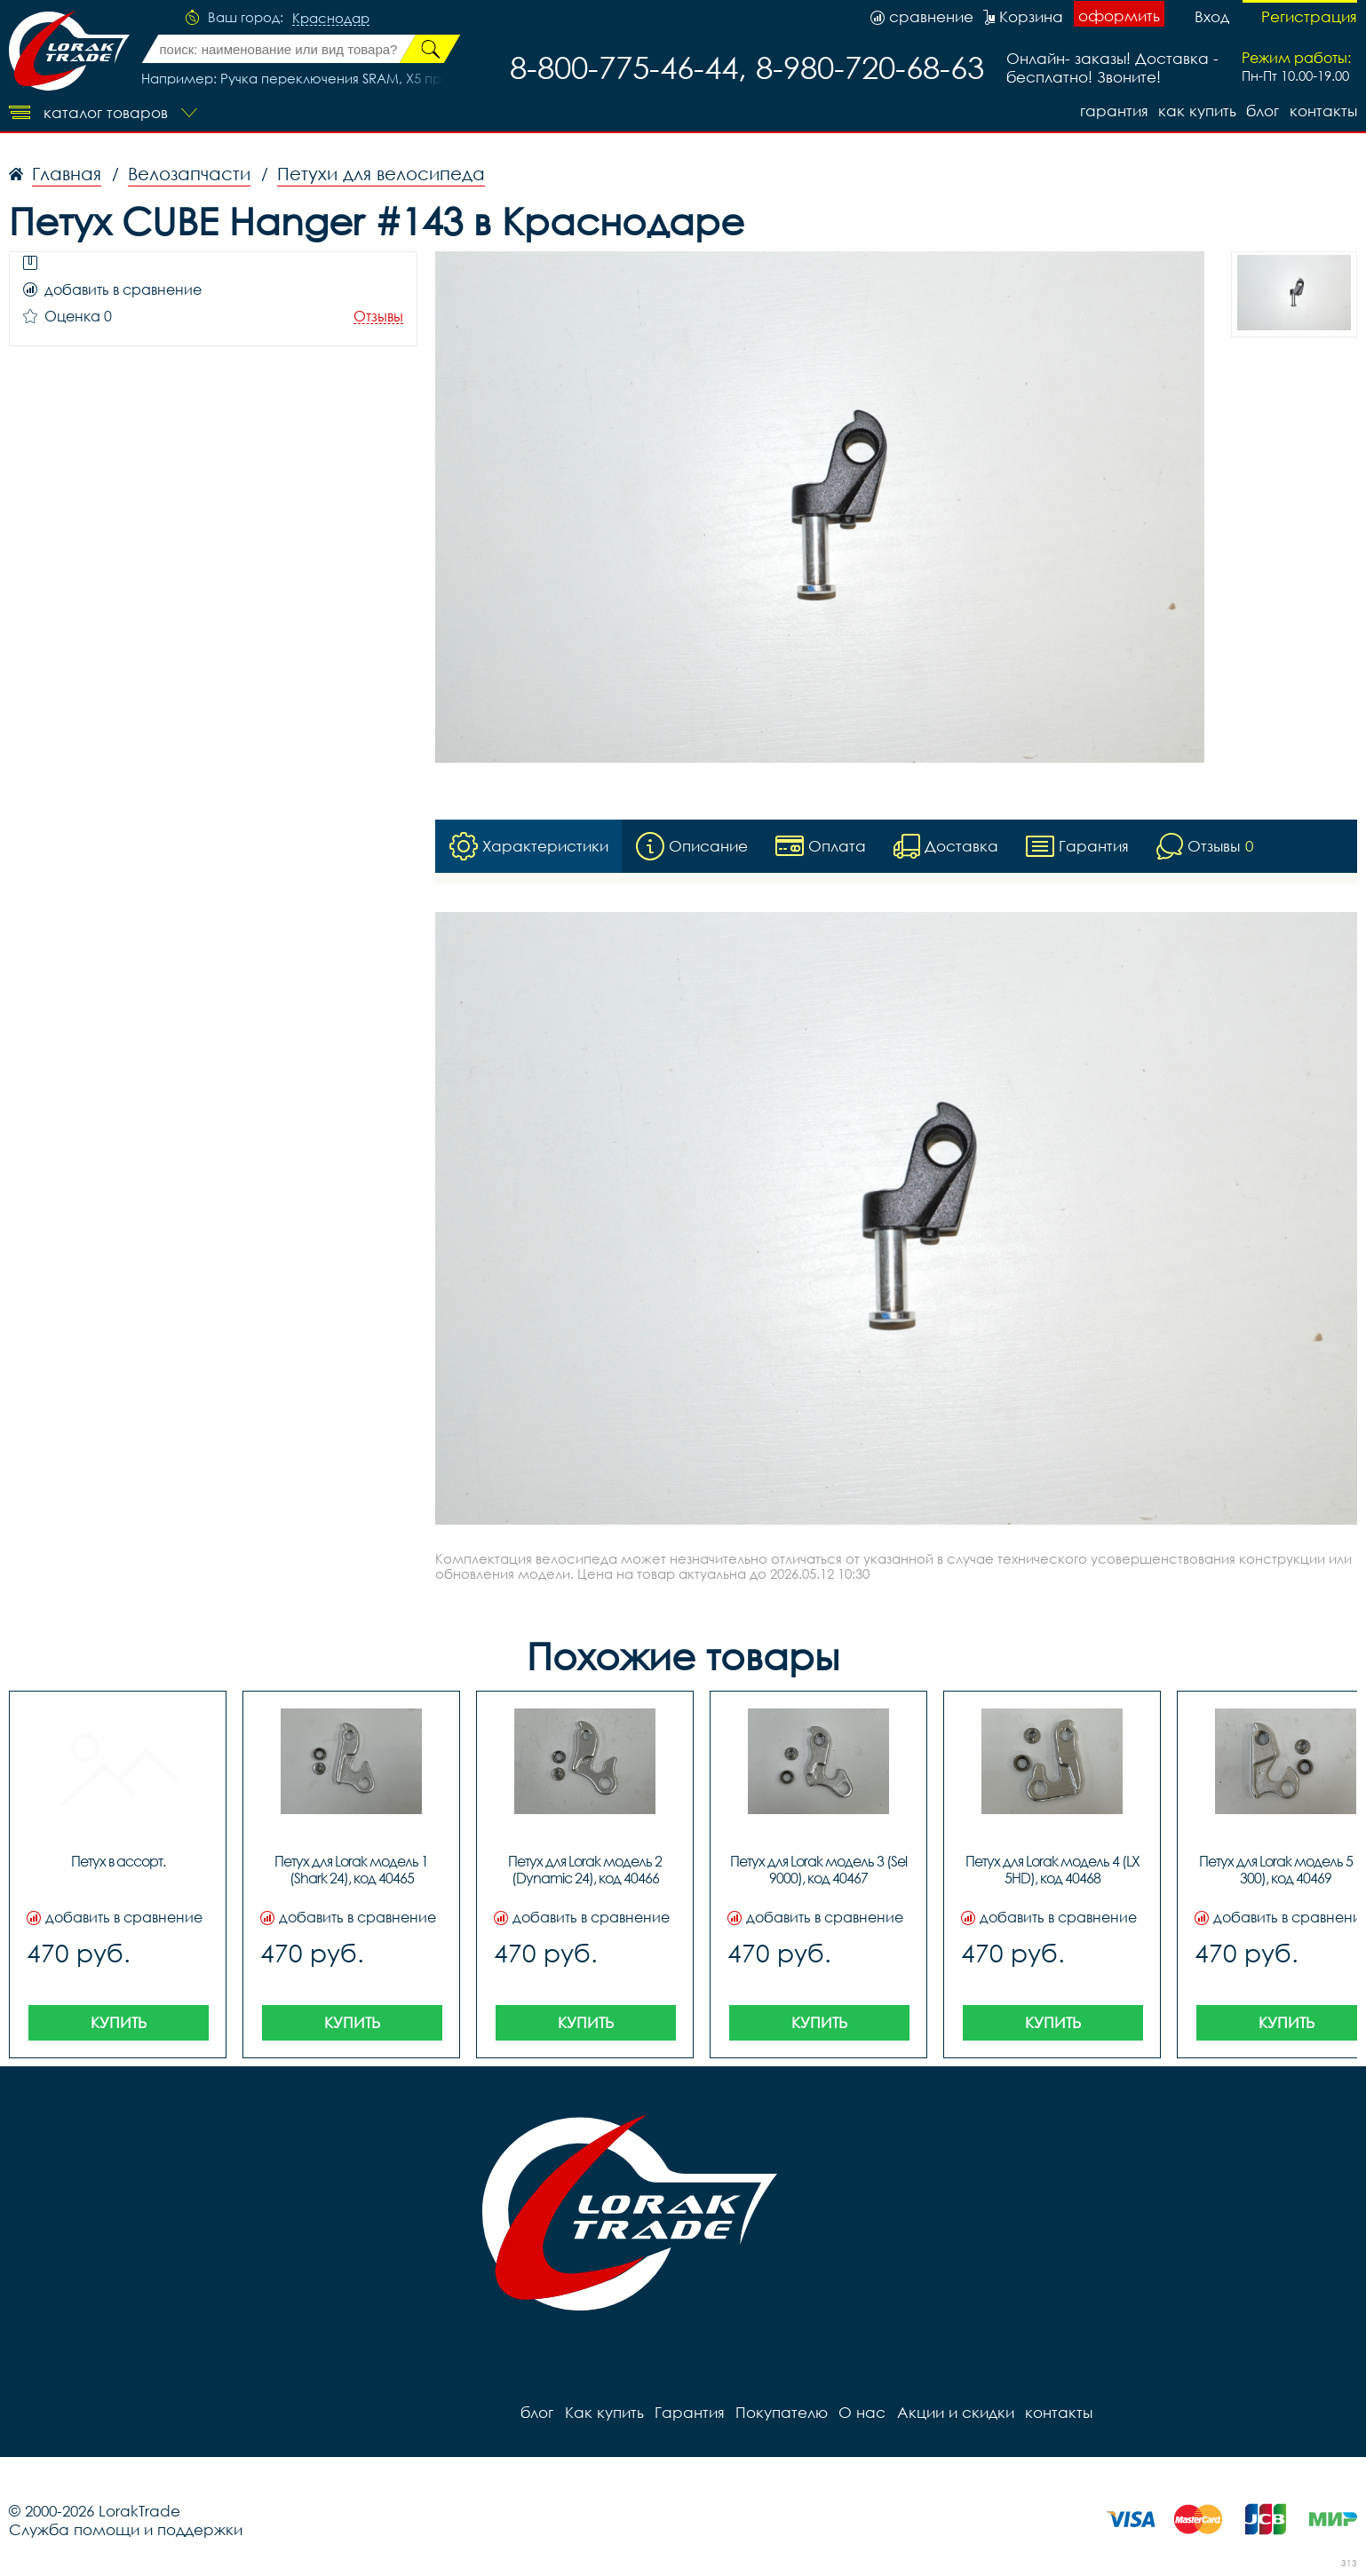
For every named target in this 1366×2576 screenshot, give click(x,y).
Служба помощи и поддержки (125, 2529)
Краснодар (330, 19)
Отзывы (378, 316)
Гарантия (1112, 110)
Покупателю (781, 2412)
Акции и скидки (954, 2412)
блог (1262, 110)
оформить (1119, 15)
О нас (861, 2412)
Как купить (1196, 110)
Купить (119, 2022)
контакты (1323, 110)
